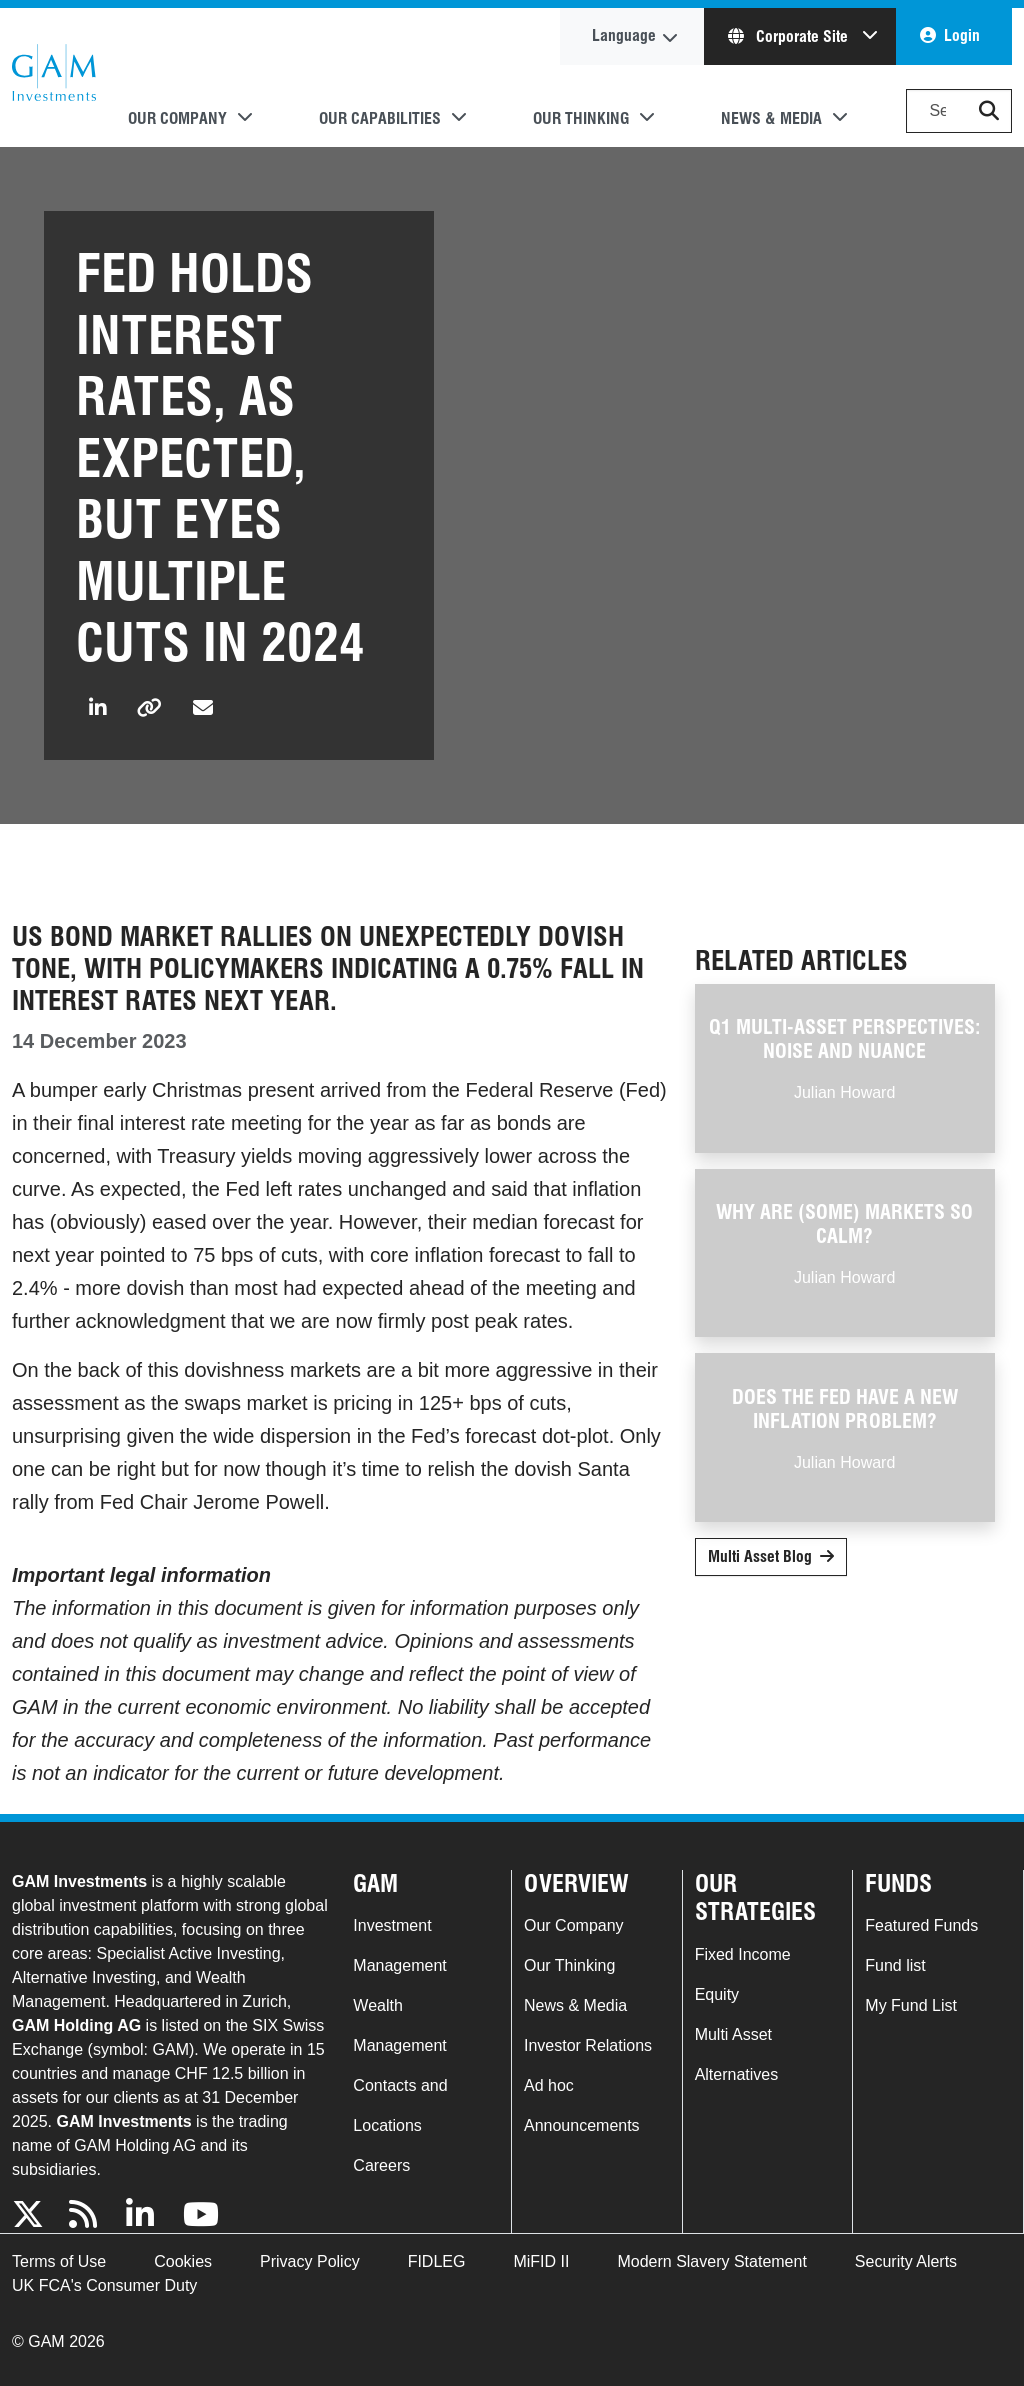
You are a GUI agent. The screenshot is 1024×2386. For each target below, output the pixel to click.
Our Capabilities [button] (380, 118)
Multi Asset (733, 2034)
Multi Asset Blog (760, 1556)
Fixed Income (743, 1954)
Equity (717, 1994)
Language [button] (624, 35)
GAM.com (54, 78)
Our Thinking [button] (581, 118)
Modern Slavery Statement (711, 2261)
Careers (381, 2165)
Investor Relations (588, 2045)
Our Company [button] (177, 118)
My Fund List (911, 2005)
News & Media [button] (771, 118)
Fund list (895, 1965)
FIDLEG (437, 2261)
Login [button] (962, 35)
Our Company (574, 1925)
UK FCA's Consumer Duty (104, 2285)
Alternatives (737, 2074)
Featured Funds (921, 1925)
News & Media (575, 2005)
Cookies (183, 2261)
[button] (989, 111)
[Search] (959, 111)
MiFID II (541, 2261)
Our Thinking (569, 1965)
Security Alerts (906, 2261)
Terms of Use (59, 2261)
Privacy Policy (310, 2261)
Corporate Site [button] (790, 36)
